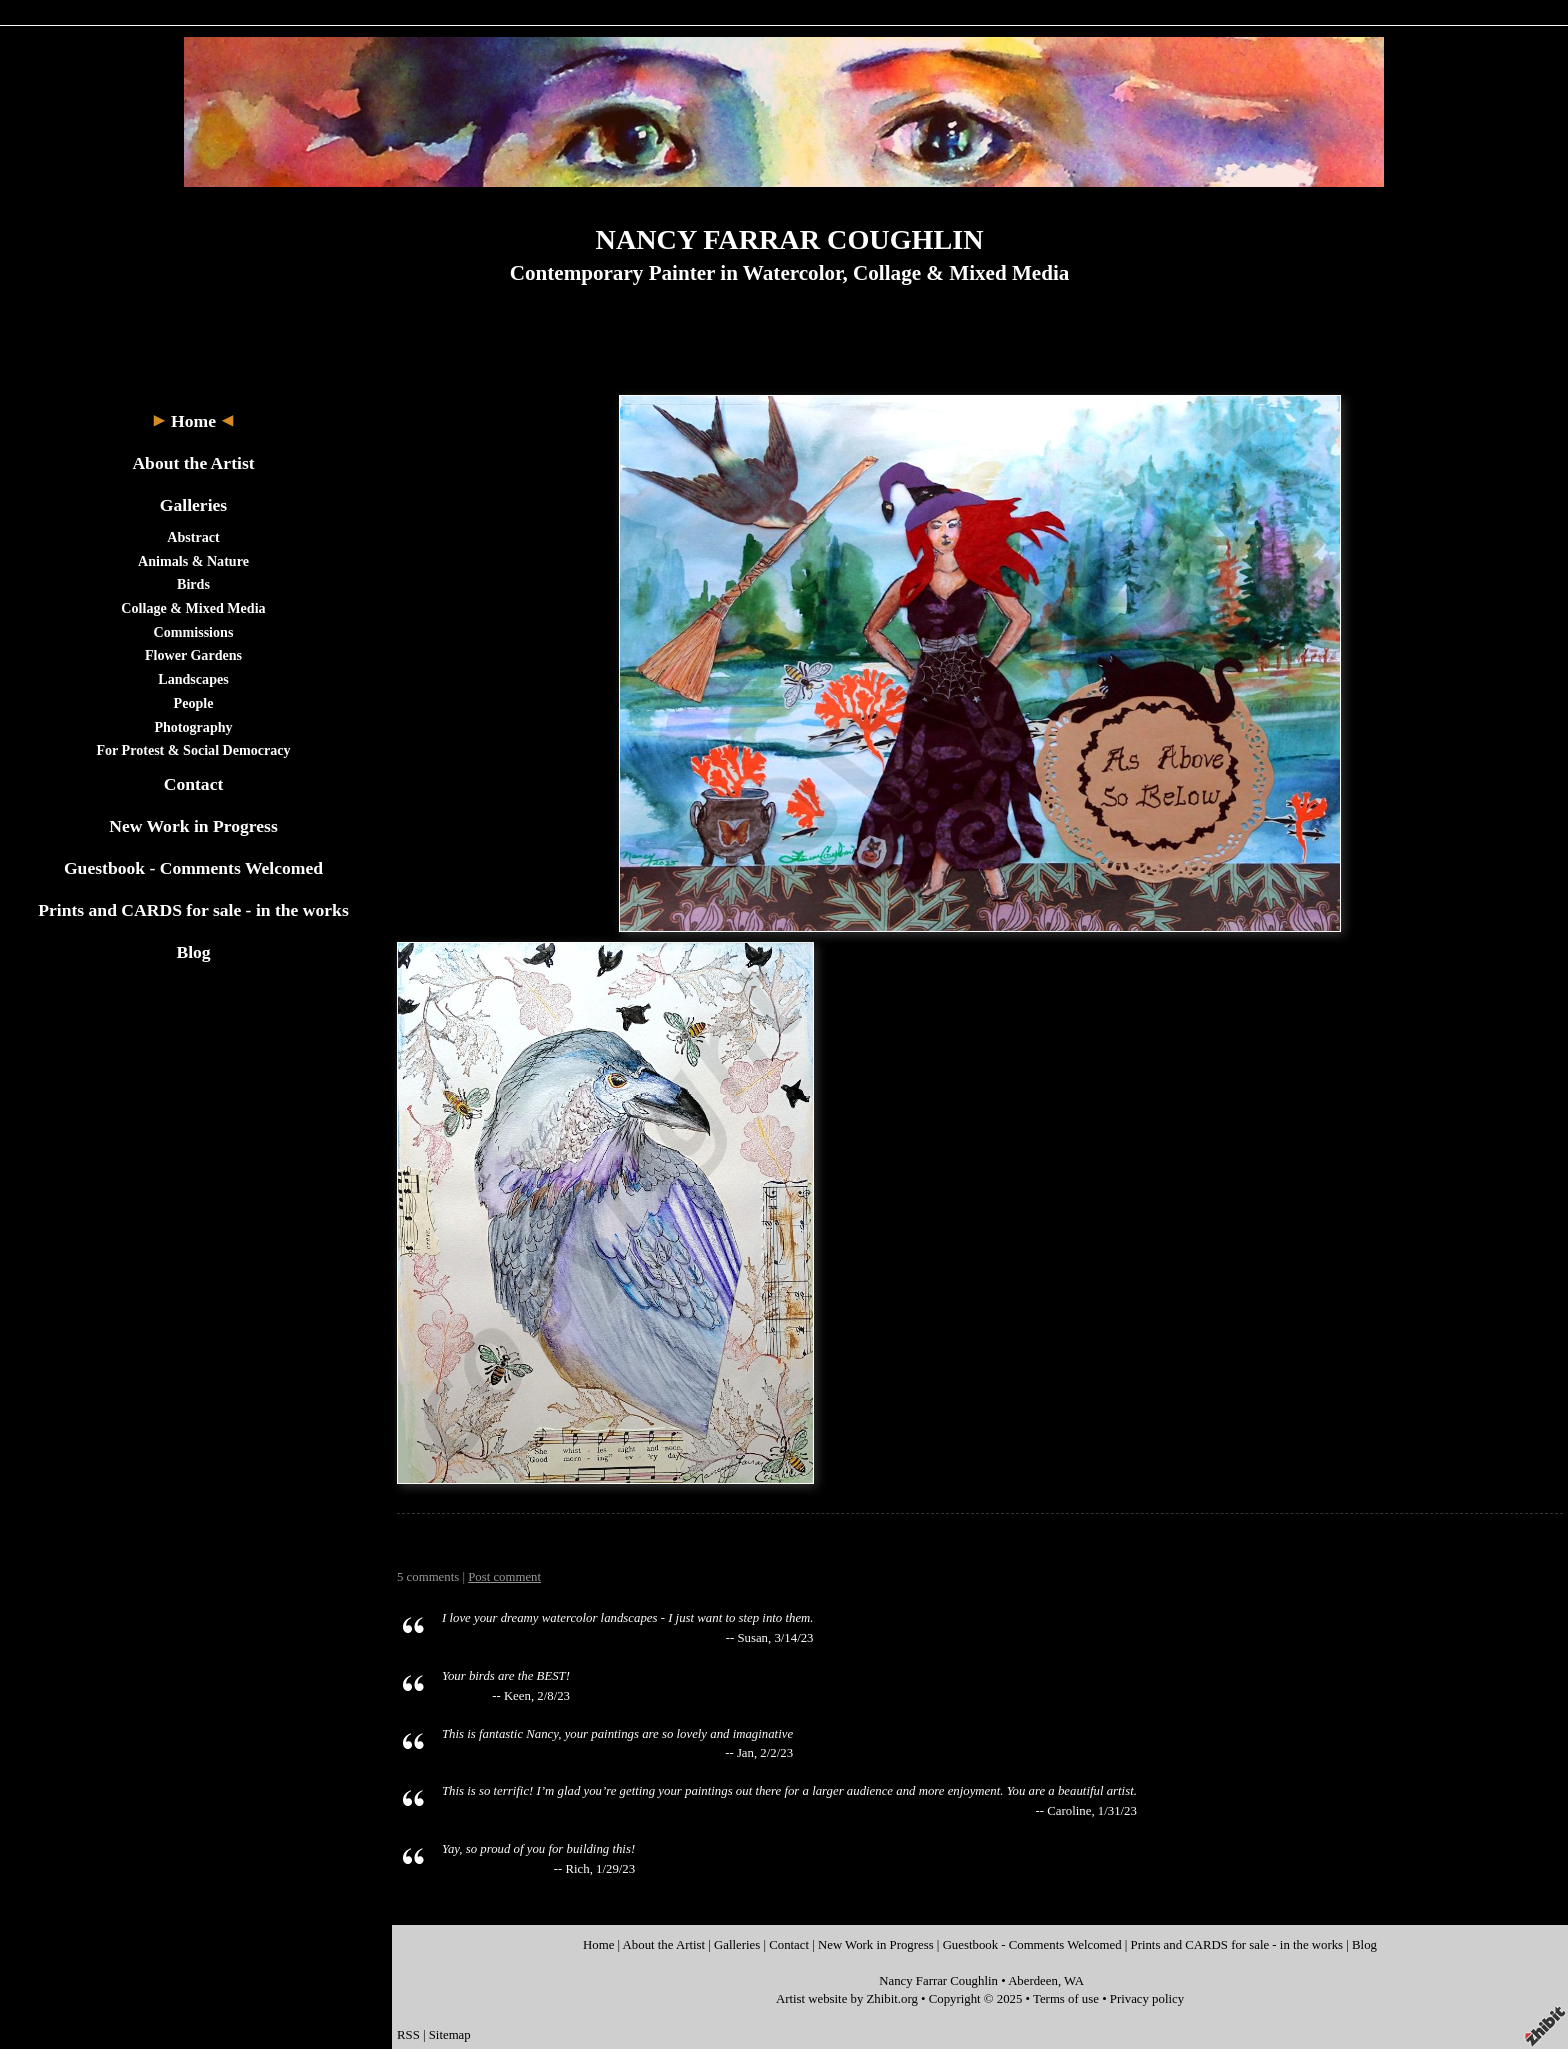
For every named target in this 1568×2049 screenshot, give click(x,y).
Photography (193, 727)
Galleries (193, 505)
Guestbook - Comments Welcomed (193, 868)
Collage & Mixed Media (193, 608)
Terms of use (1066, 1999)
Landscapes (193, 679)
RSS (408, 2035)
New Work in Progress (193, 826)
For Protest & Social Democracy (193, 750)
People (194, 703)
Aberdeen (1033, 1981)
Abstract (193, 537)
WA (1074, 1981)
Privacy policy (1147, 1999)
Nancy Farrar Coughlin (938, 1981)
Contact (194, 784)
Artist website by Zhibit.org (847, 1999)
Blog (193, 952)
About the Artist (193, 463)
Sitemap (450, 2035)
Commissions (194, 632)
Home (193, 421)
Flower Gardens (193, 655)
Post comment (504, 1577)
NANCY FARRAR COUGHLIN (790, 239)
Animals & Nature (193, 561)
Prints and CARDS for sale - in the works (193, 910)
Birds (193, 584)
